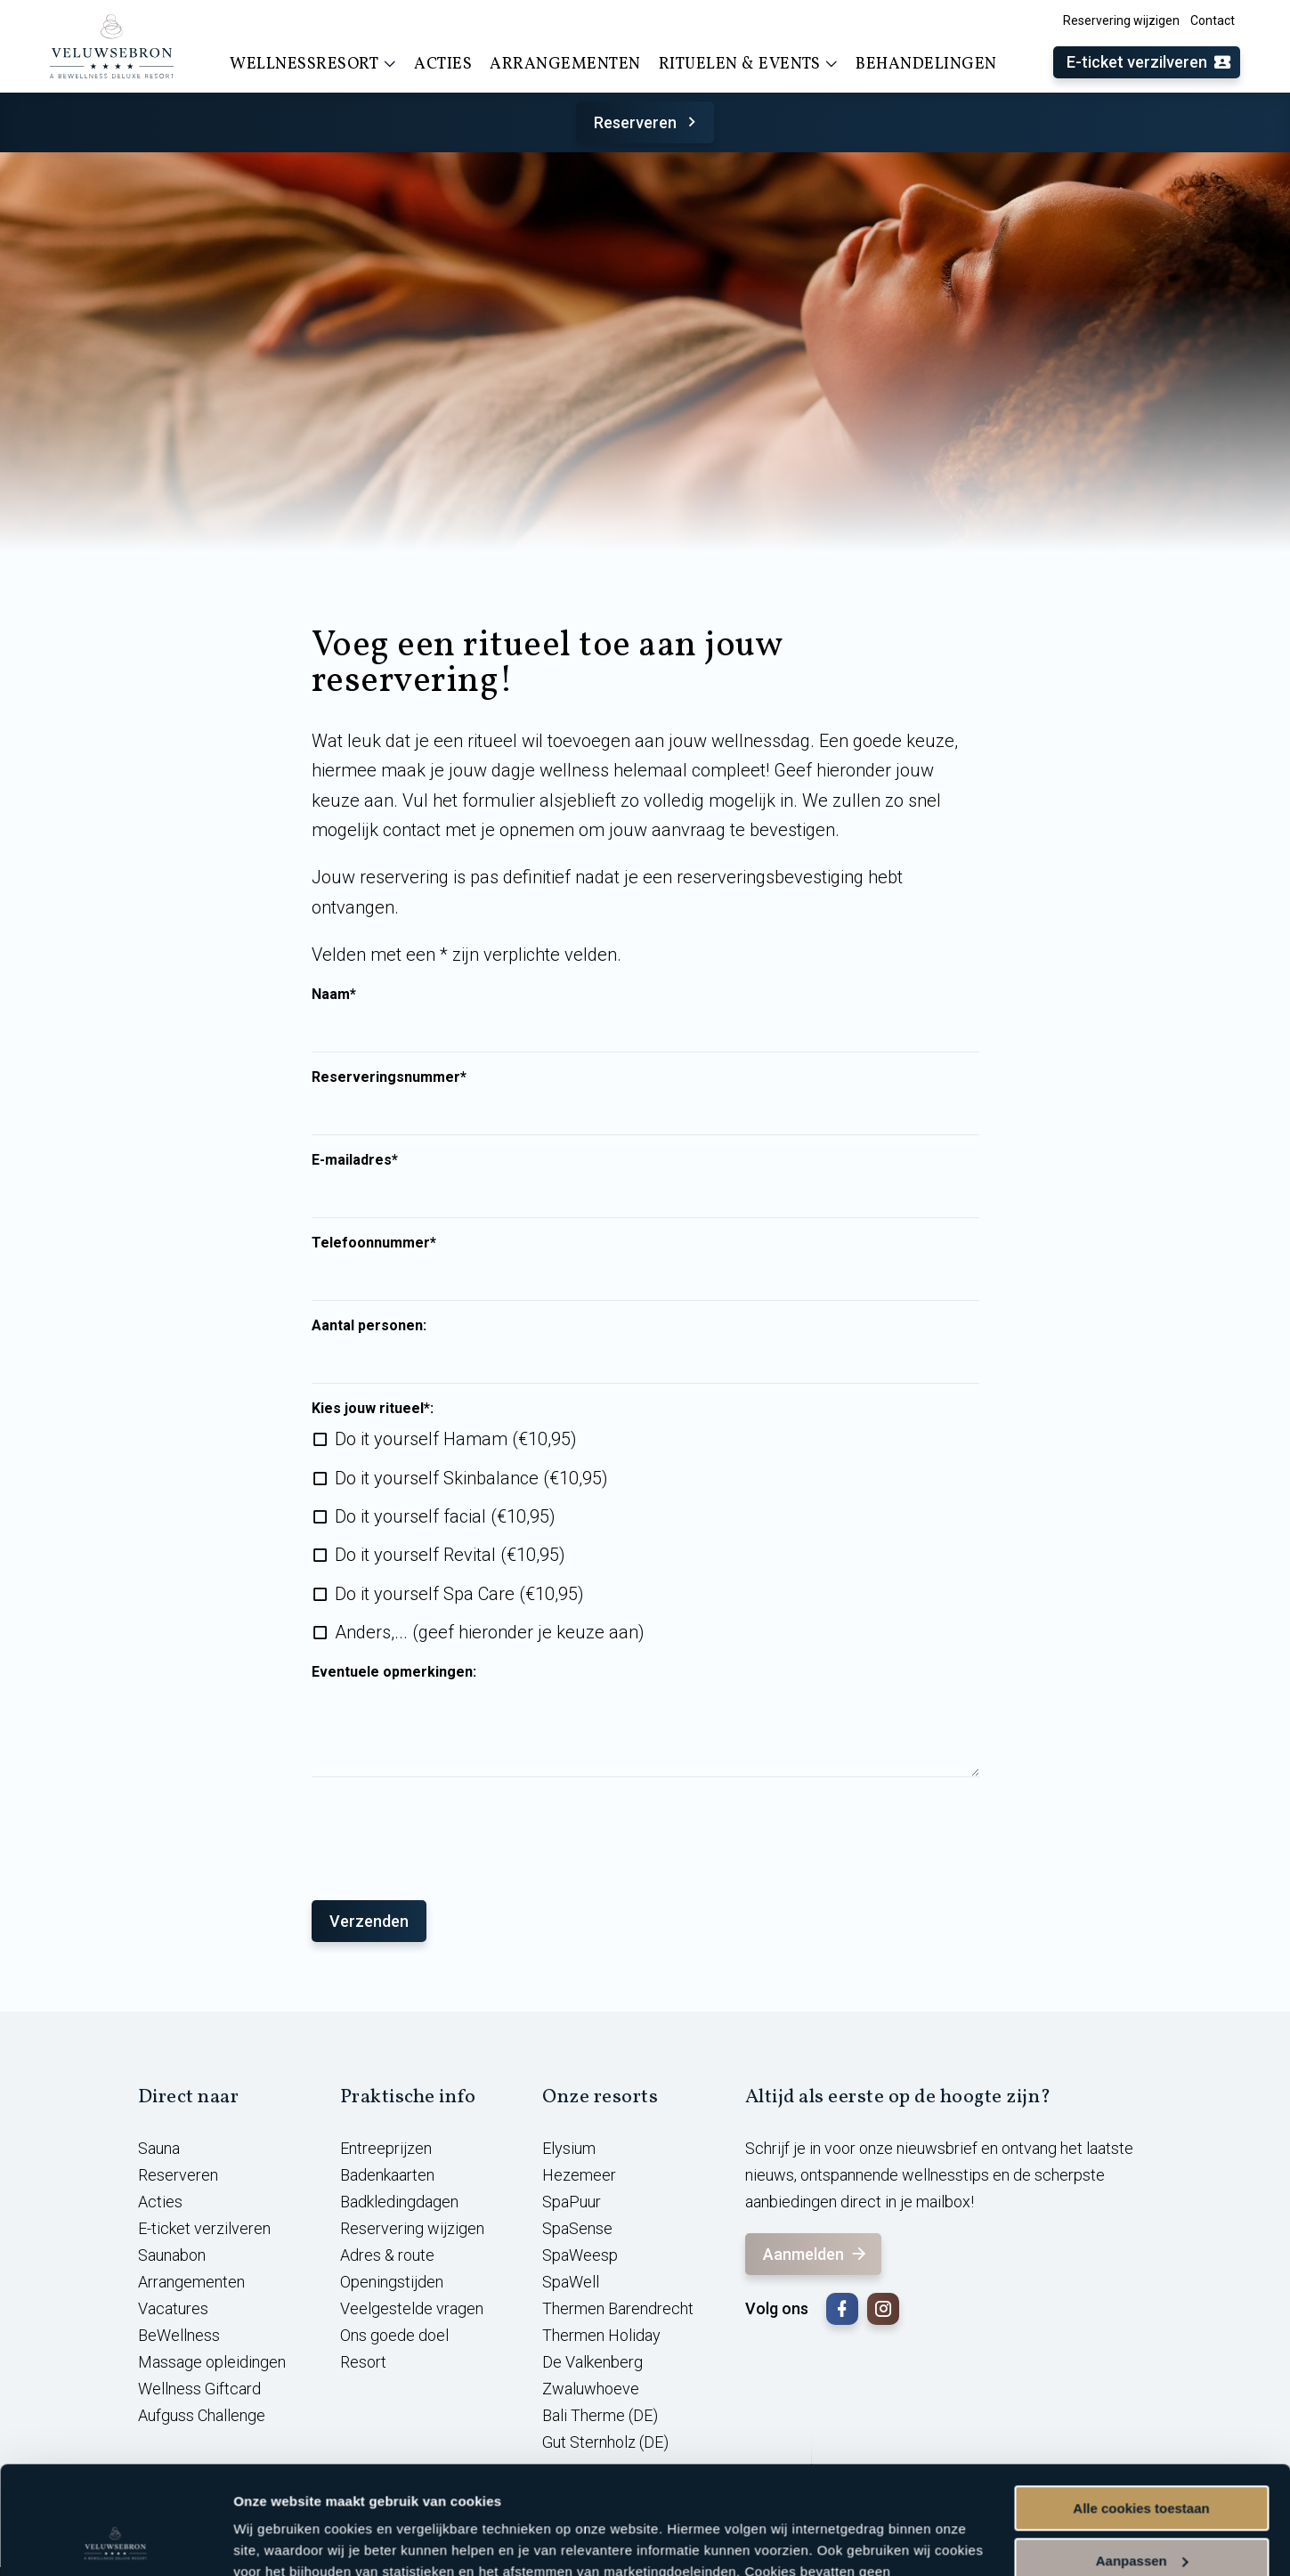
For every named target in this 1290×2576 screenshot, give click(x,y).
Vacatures (173, 2308)
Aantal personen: (369, 1326)
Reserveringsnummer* (389, 1077)
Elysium (569, 2148)
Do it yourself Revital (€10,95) (450, 1554)
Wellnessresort (313, 64)
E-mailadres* (355, 1160)
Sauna (159, 2148)
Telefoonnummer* (374, 1243)
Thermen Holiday (601, 2335)
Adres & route (387, 2255)
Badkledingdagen (399, 2201)
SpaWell (570, 2281)
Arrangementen (565, 64)
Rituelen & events (749, 64)
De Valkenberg (592, 2362)
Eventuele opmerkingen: (394, 1672)
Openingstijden (391, 2281)
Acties (443, 64)
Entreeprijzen (386, 2148)
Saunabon (172, 2255)
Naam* (334, 994)
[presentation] (447, 1830)
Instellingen (271, 2540)
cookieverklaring (581, 2491)
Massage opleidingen (212, 2362)
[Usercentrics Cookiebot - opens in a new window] (115, 2541)
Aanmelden (816, 2254)
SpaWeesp (580, 2255)
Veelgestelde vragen (411, 2308)
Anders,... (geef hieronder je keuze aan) (490, 1632)
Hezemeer (579, 2175)
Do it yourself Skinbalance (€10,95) (471, 1478)
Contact (1212, 20)
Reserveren (648, 122)
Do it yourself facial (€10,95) (445, 1516)
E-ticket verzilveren (1149, 62)
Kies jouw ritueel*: (373, 1409)
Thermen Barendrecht (618, 2308)
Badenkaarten (387, 2175)
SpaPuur (571, 2201)
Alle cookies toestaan (1141, 2407)
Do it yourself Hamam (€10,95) (456, 1439)
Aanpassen (1142, 2458)
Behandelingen (926, 64)
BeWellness (179, 2335)
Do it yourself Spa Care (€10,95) (459, 1594)
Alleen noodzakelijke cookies (1141, 2511)
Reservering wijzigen (1121, 20)
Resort (363, 2362)
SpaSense (577, 2228)
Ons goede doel (394, 2335)
